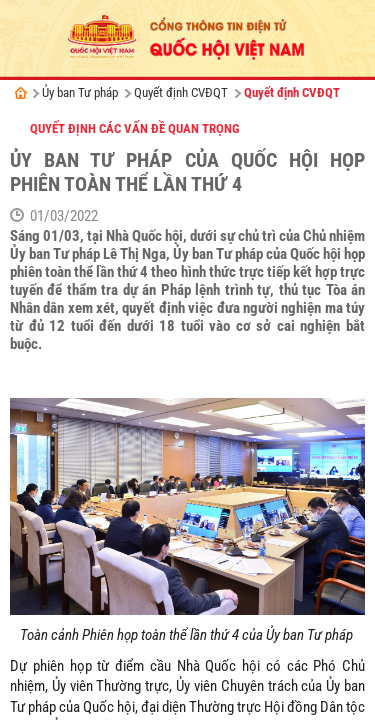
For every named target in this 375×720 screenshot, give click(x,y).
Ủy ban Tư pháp (80, 92)
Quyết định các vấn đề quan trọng (135, 128)
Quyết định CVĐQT (181, 92)
